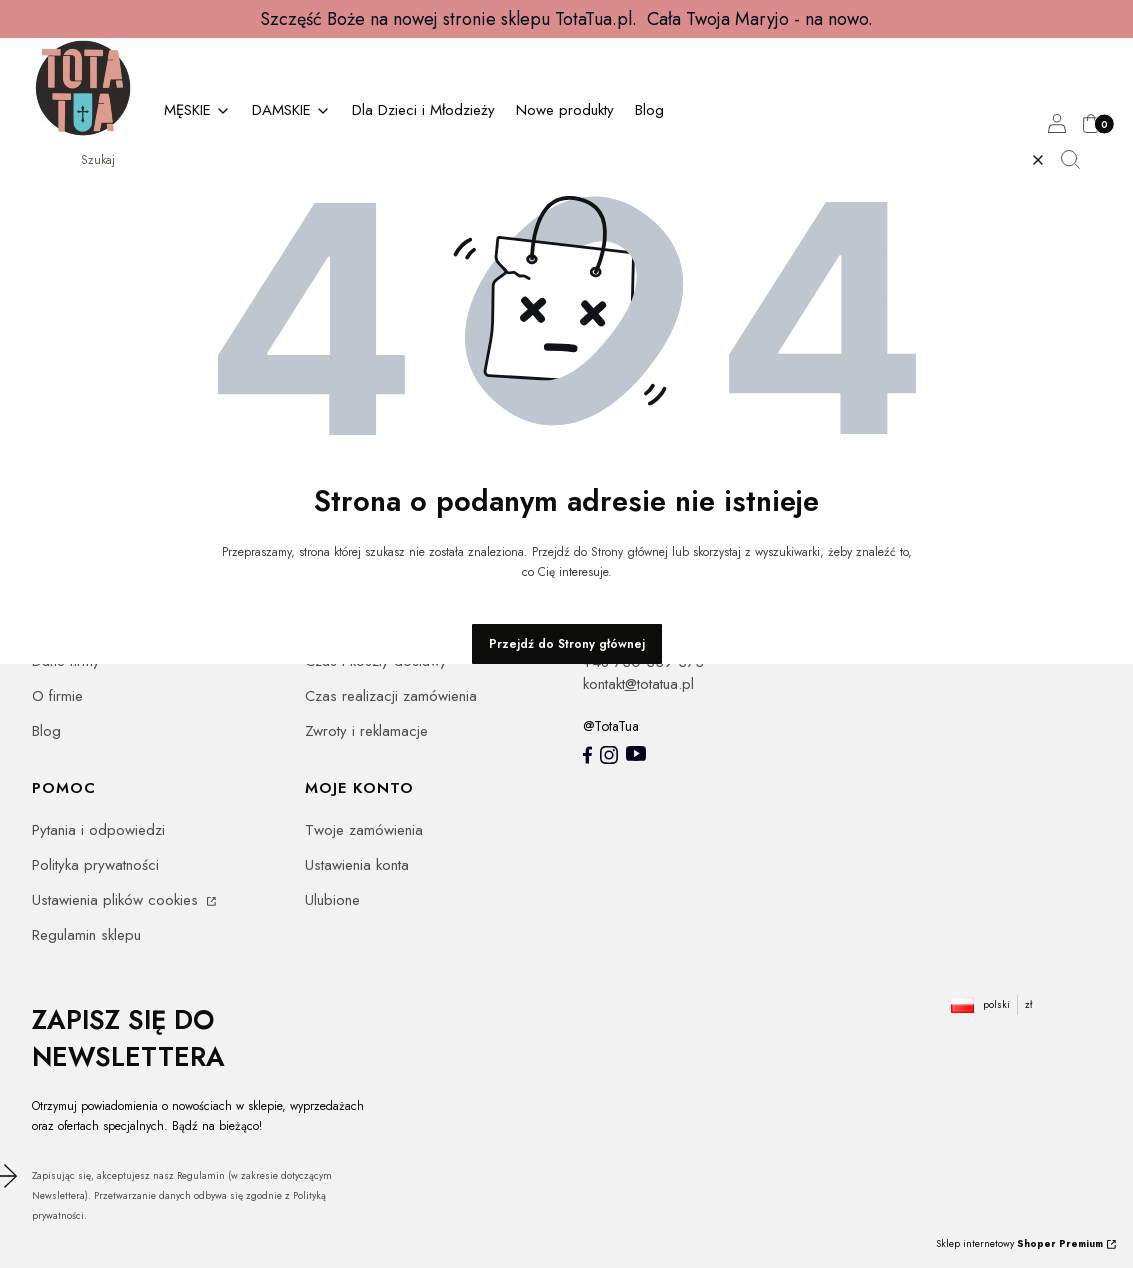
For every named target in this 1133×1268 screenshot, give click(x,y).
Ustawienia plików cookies (117, 900)
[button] (1078, 160)
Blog (46, 731)
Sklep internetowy (1019, 1243)
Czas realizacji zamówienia (391, 696)
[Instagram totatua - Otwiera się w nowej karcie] (609, 755)
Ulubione (332, 900)
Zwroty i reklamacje (366, 731)
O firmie (57, 696)
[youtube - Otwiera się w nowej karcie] (636, 753)
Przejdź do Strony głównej (567, 644)
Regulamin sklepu (86, 935)
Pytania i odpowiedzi (98, 830)
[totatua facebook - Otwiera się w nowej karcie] (587, 755)
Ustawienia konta (357, 865)
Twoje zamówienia (364, 830)
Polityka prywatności (95, 865)
